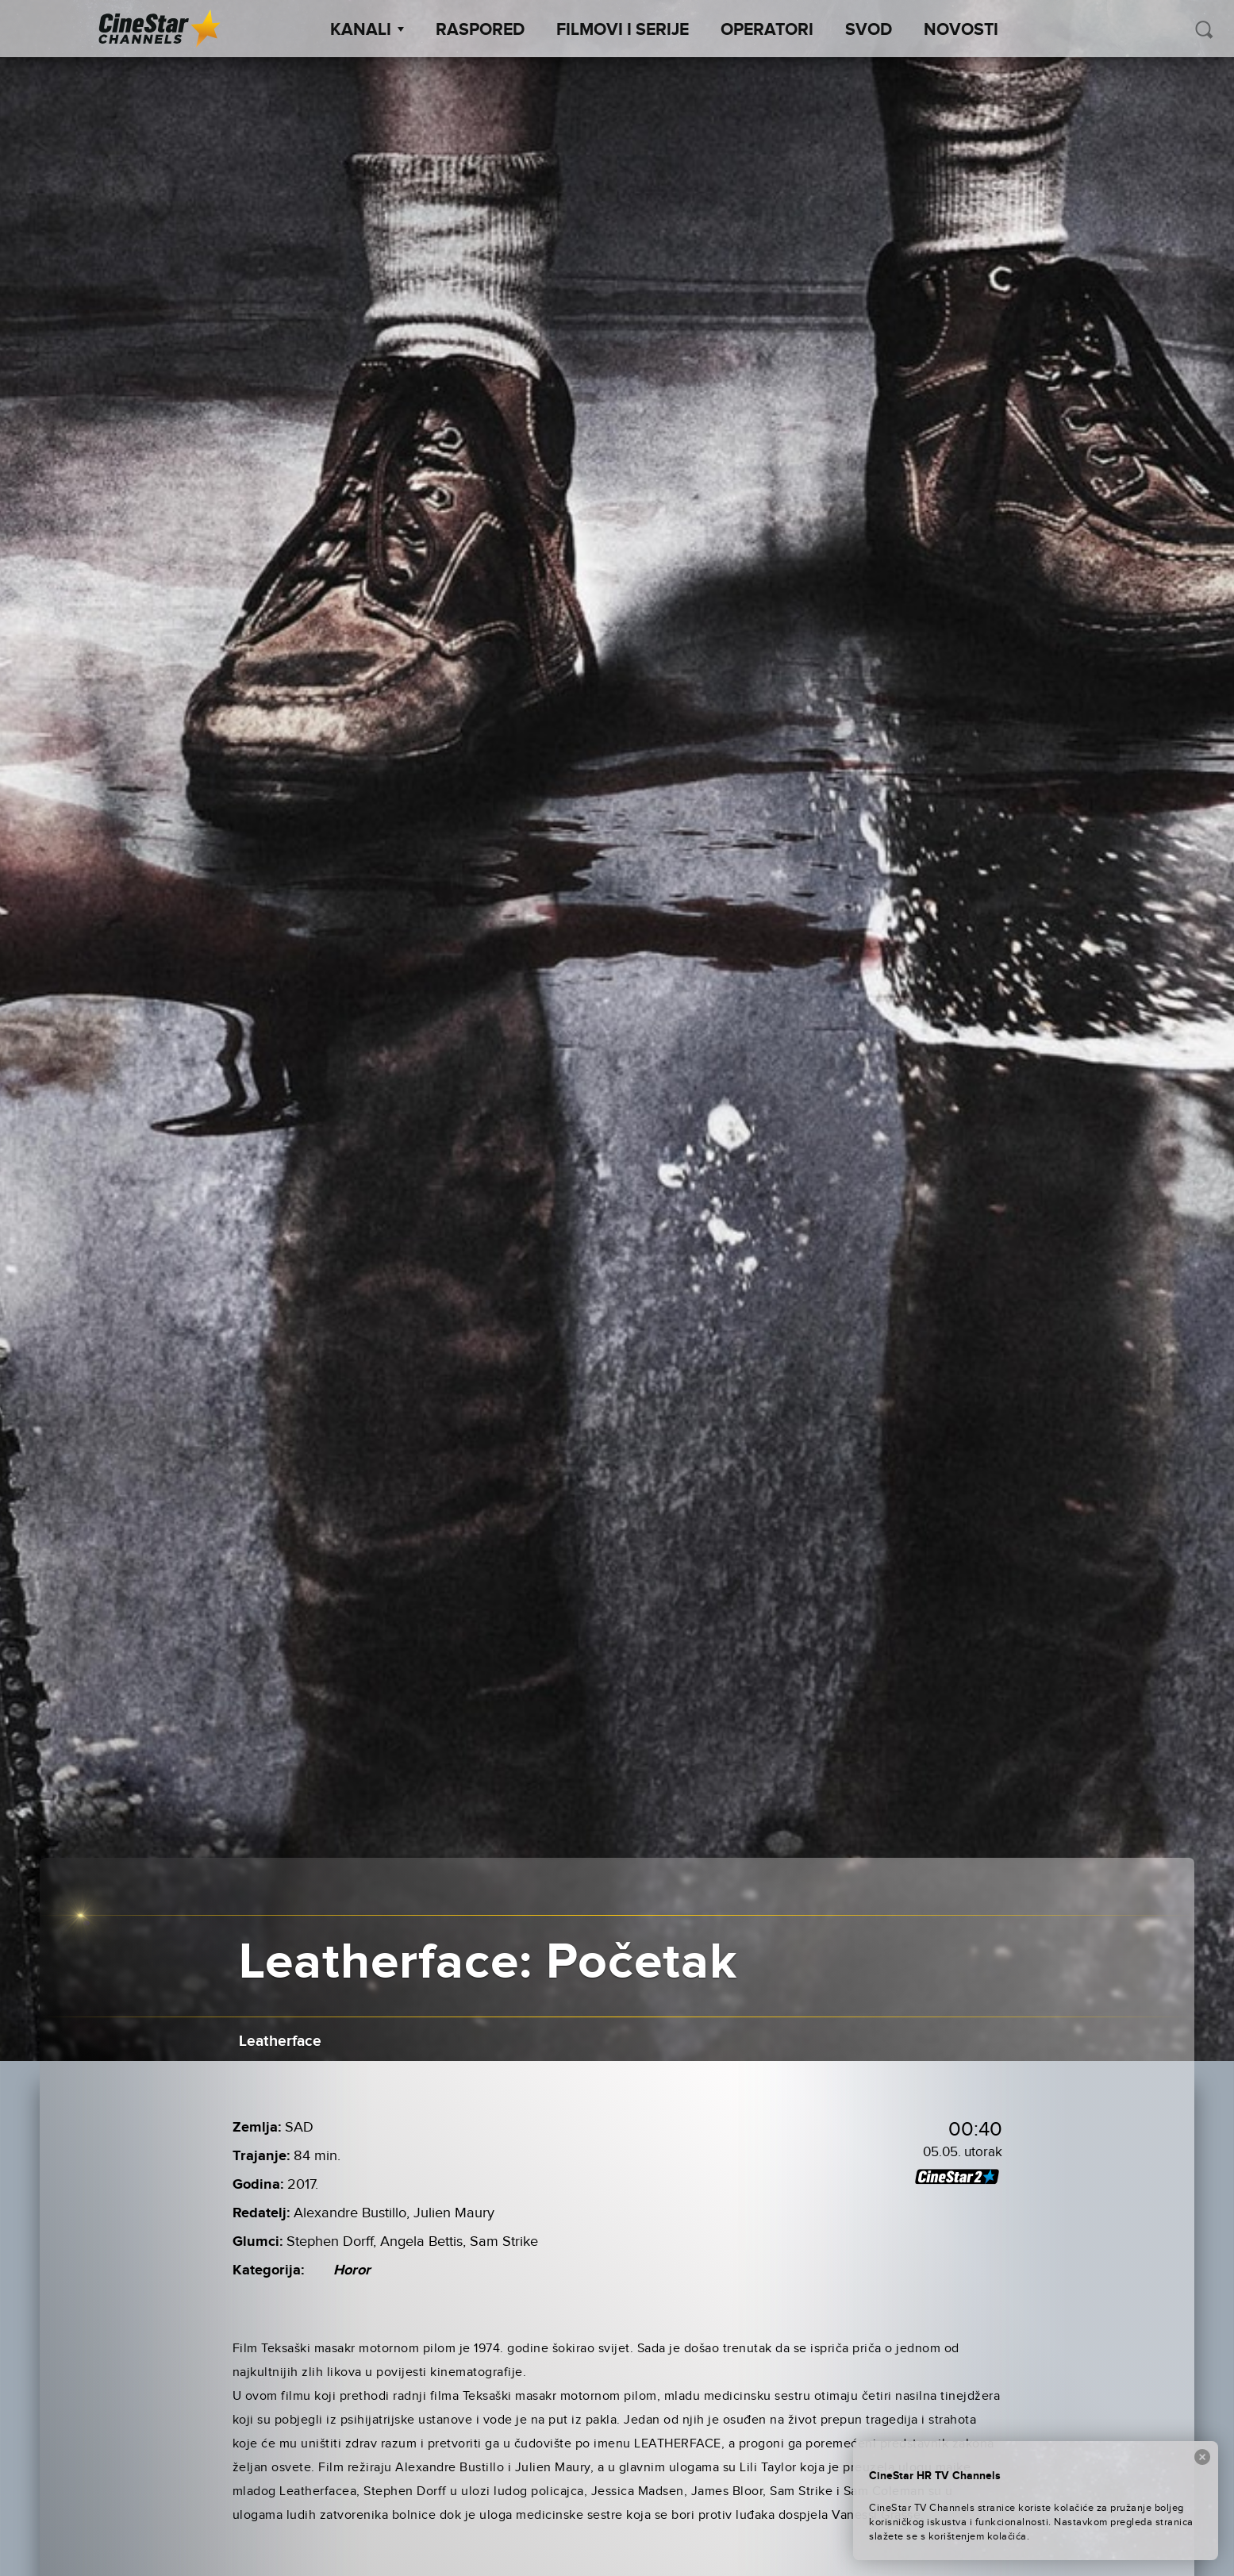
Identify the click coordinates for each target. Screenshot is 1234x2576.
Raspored (480, 30)
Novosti (961, 30)
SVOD (868, 30)
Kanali (367, 30)
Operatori (767, 30)
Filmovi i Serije (622, 30)
